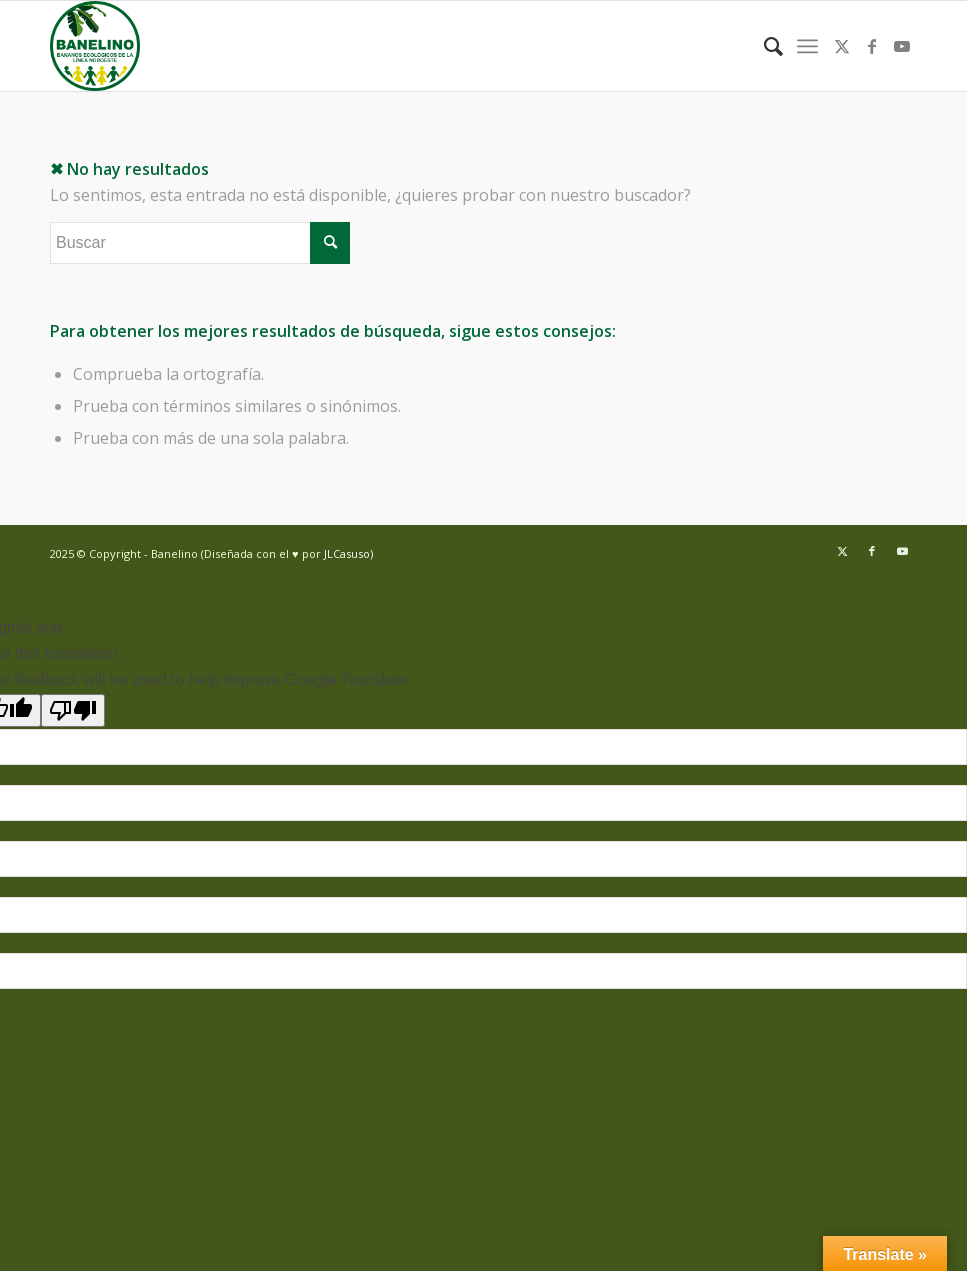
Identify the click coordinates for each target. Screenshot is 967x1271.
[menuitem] (763, 46)
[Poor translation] (73, 710)
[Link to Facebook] (872, 46)
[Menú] (807, 46)
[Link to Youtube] (902, 46)
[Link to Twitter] (842, 46)
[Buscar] (763, 46)
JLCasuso (347, 553)
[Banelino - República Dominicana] (95, 46)
